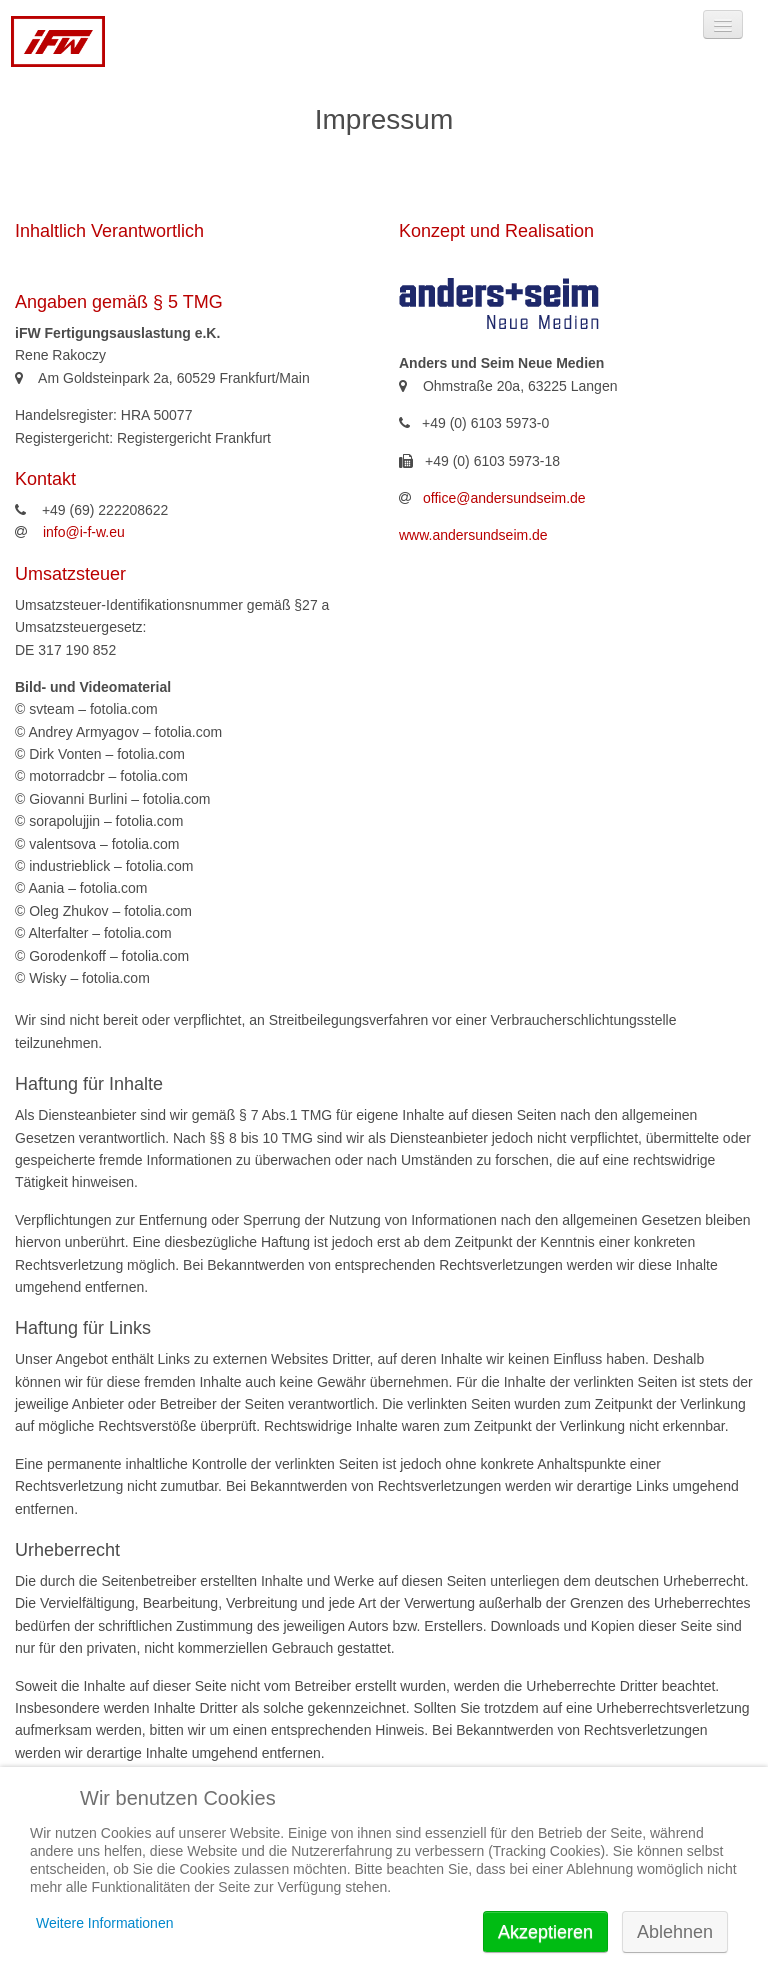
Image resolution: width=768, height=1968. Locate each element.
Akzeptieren (545, 1932)
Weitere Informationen (104, 1923)
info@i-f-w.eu (84, 532)
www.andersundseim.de (473, 535)
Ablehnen (675, 1932)
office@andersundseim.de (504, 498)
